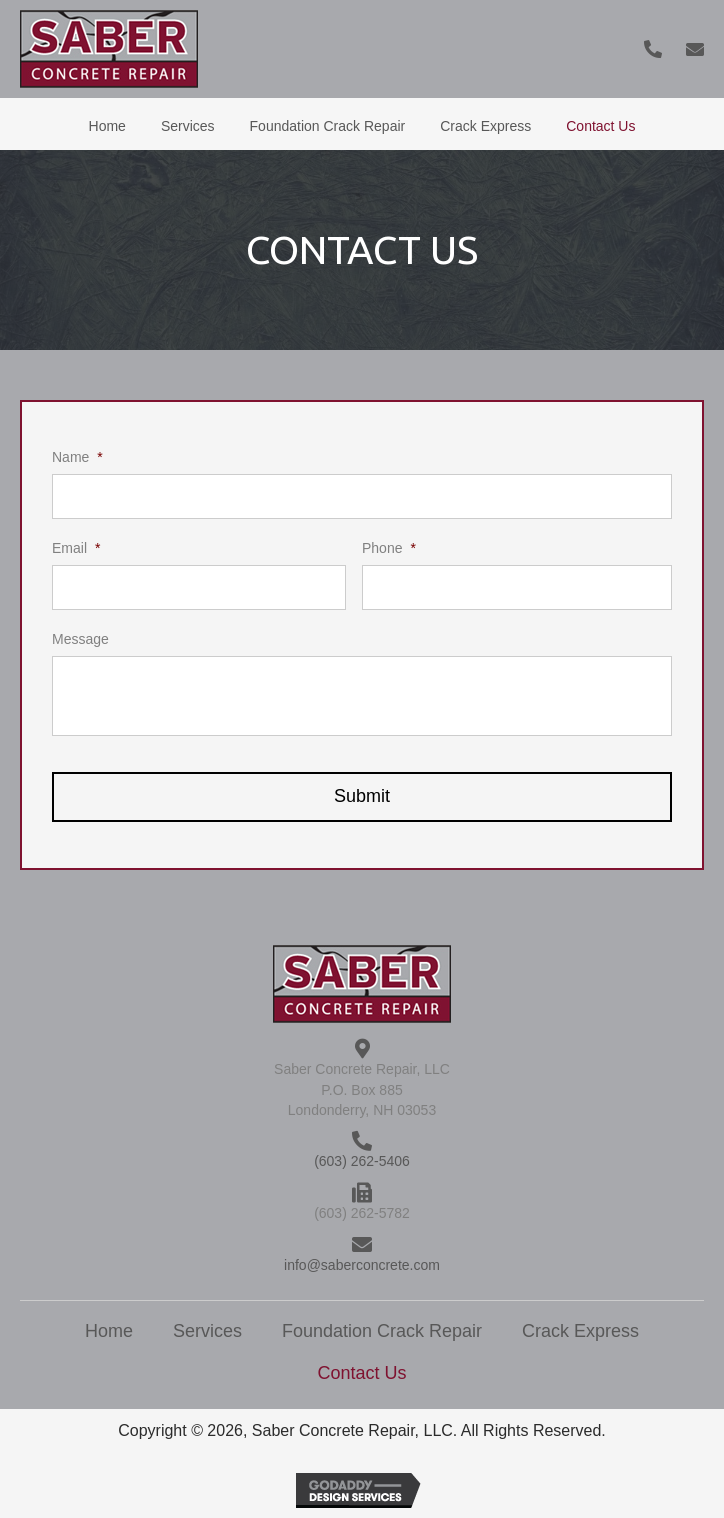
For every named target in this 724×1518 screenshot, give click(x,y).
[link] (107, 124)
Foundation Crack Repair (382, 1331)
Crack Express (580, 1331)
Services (207, 1331)
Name (77, 457)
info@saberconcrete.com (362, 1265)
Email (76, 548)
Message (80, 639)
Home (109, 1331)
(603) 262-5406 (362, 1161)
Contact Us (361, 1373)
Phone (389, 548)
